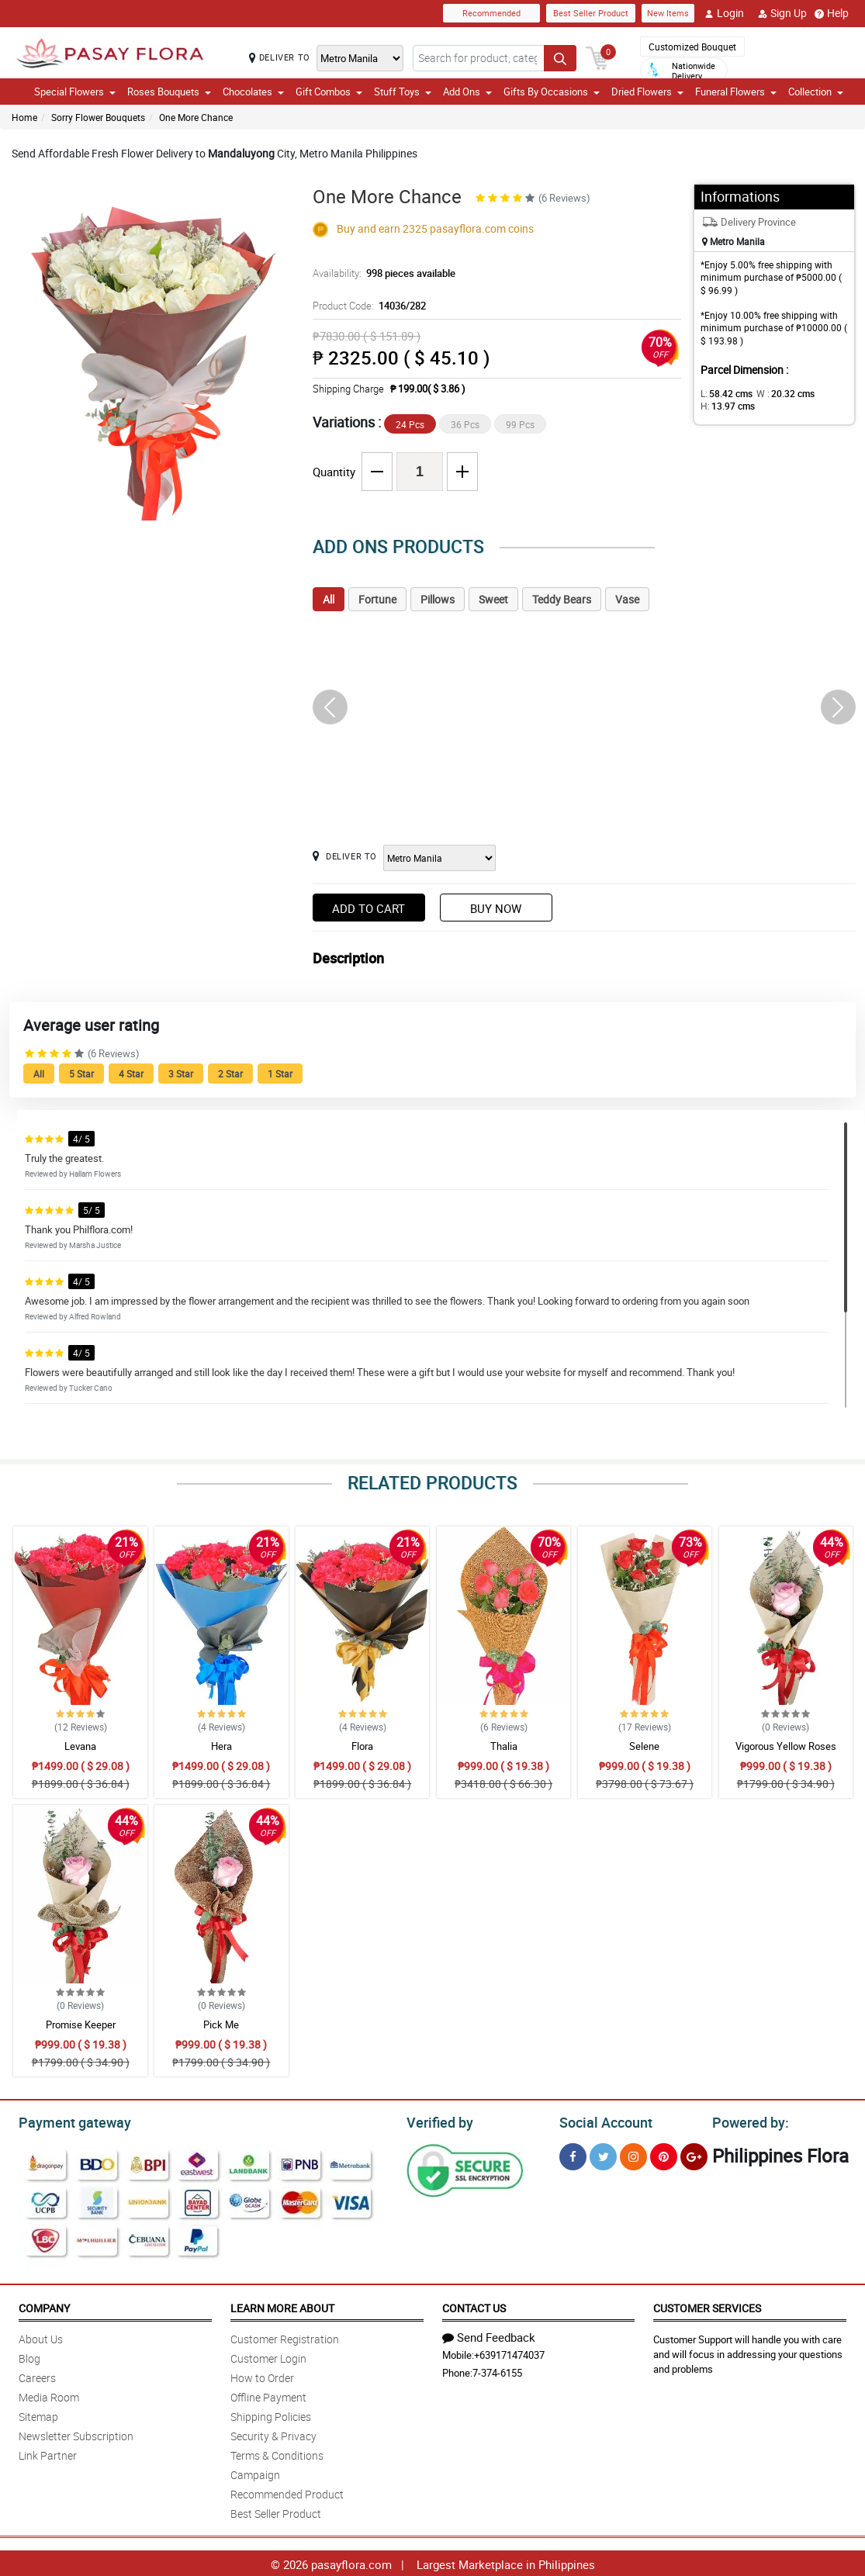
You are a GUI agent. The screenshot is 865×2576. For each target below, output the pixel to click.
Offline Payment (268, 2395)
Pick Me (221, 2024)
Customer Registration (284, 2336)
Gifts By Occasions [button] (551, 92)
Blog (29, 2356)
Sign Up (782, 13)
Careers (37, 2375)
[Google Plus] (694, 2154)
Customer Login (268, 2356)
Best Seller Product (590, 13)
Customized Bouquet (692, 46)
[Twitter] (603, 2154)
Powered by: (747, 2120)
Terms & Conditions (277, 2453)
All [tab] (328, 599)
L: (724, 393)
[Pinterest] (663, 2154)
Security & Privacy (273, 2433)
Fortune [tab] (377, 599)
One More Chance (196, 117)
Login (724, 13)
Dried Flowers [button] (647, 92)
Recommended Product (287, 2491)
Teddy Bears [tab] (561, 599)
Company (44, 2305)
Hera (221, 1746)
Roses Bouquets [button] (169, 92)
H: (725, 405)
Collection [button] (815, 92)
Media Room (49, 2395)
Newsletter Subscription (76, 2433)
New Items (668, 13)
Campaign (255, 2472)
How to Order (262, 2375)
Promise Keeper (81, 2024)
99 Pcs (520, 424)
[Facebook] (572, 2154)
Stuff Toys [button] (402, 92)
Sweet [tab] (493, 599)
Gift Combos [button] (329, 92)
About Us (41, 2336)
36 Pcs (465, 424)
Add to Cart (368, 908)
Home (24, 117)
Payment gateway (68, 2120)
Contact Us (474, 2305)
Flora (362, 1746)
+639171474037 (509, 2353)
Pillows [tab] (437, 599)
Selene (644, 1746)
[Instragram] (633, 2154)
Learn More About (282, 2305)
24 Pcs (410, 424)
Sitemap (38, 2414)
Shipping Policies (270, 2414)
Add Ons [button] (467, 92)
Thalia (503, 1746)
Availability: (380, 273)
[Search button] (560, 57)
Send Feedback (488, 2335)
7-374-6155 (497, 2370)
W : (777, 393)
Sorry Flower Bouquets (98, 117)
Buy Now (495, 908)
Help (832, 13)
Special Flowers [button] (75, 92)
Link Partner (48, 2453)
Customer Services (707, 2305)
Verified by (438, 2120)
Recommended (491, 13)
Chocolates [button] (253, 92)
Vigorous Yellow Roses (785, 1746)
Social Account (601, 2120)
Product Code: (367, 306)
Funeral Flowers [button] (736, 92)
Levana (80, 1746)
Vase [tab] (627, 599)
